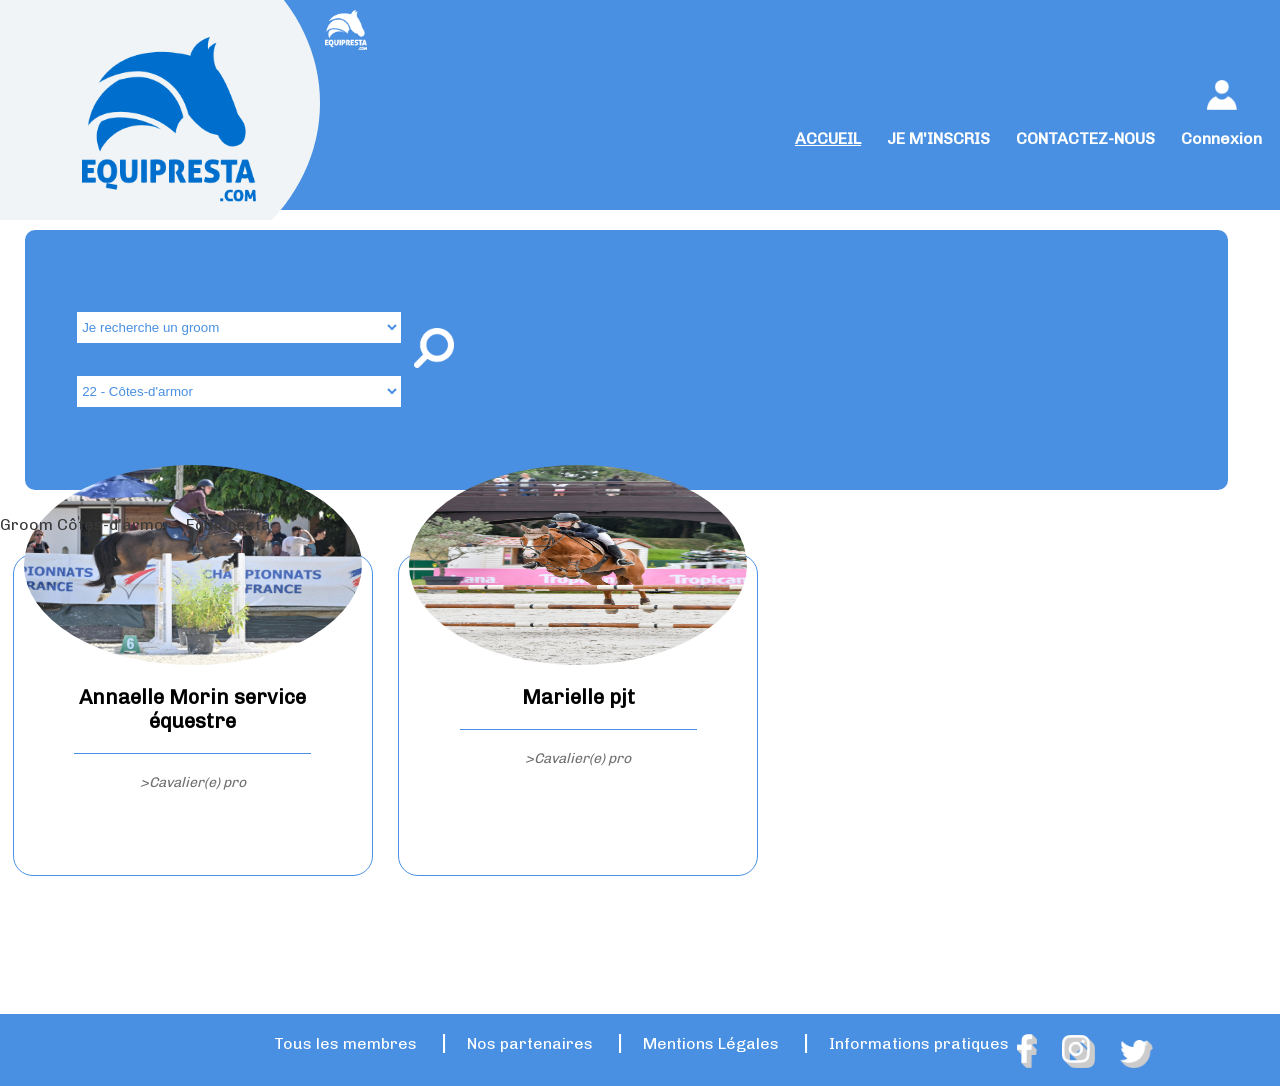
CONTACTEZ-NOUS (1085, 138)
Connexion (1221, 138)
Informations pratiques (919, 1043)
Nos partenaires (530, 1043)
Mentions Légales (711, 1043)
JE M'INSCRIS (938, 138)
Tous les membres (345, 1043)
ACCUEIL (828, 138)
